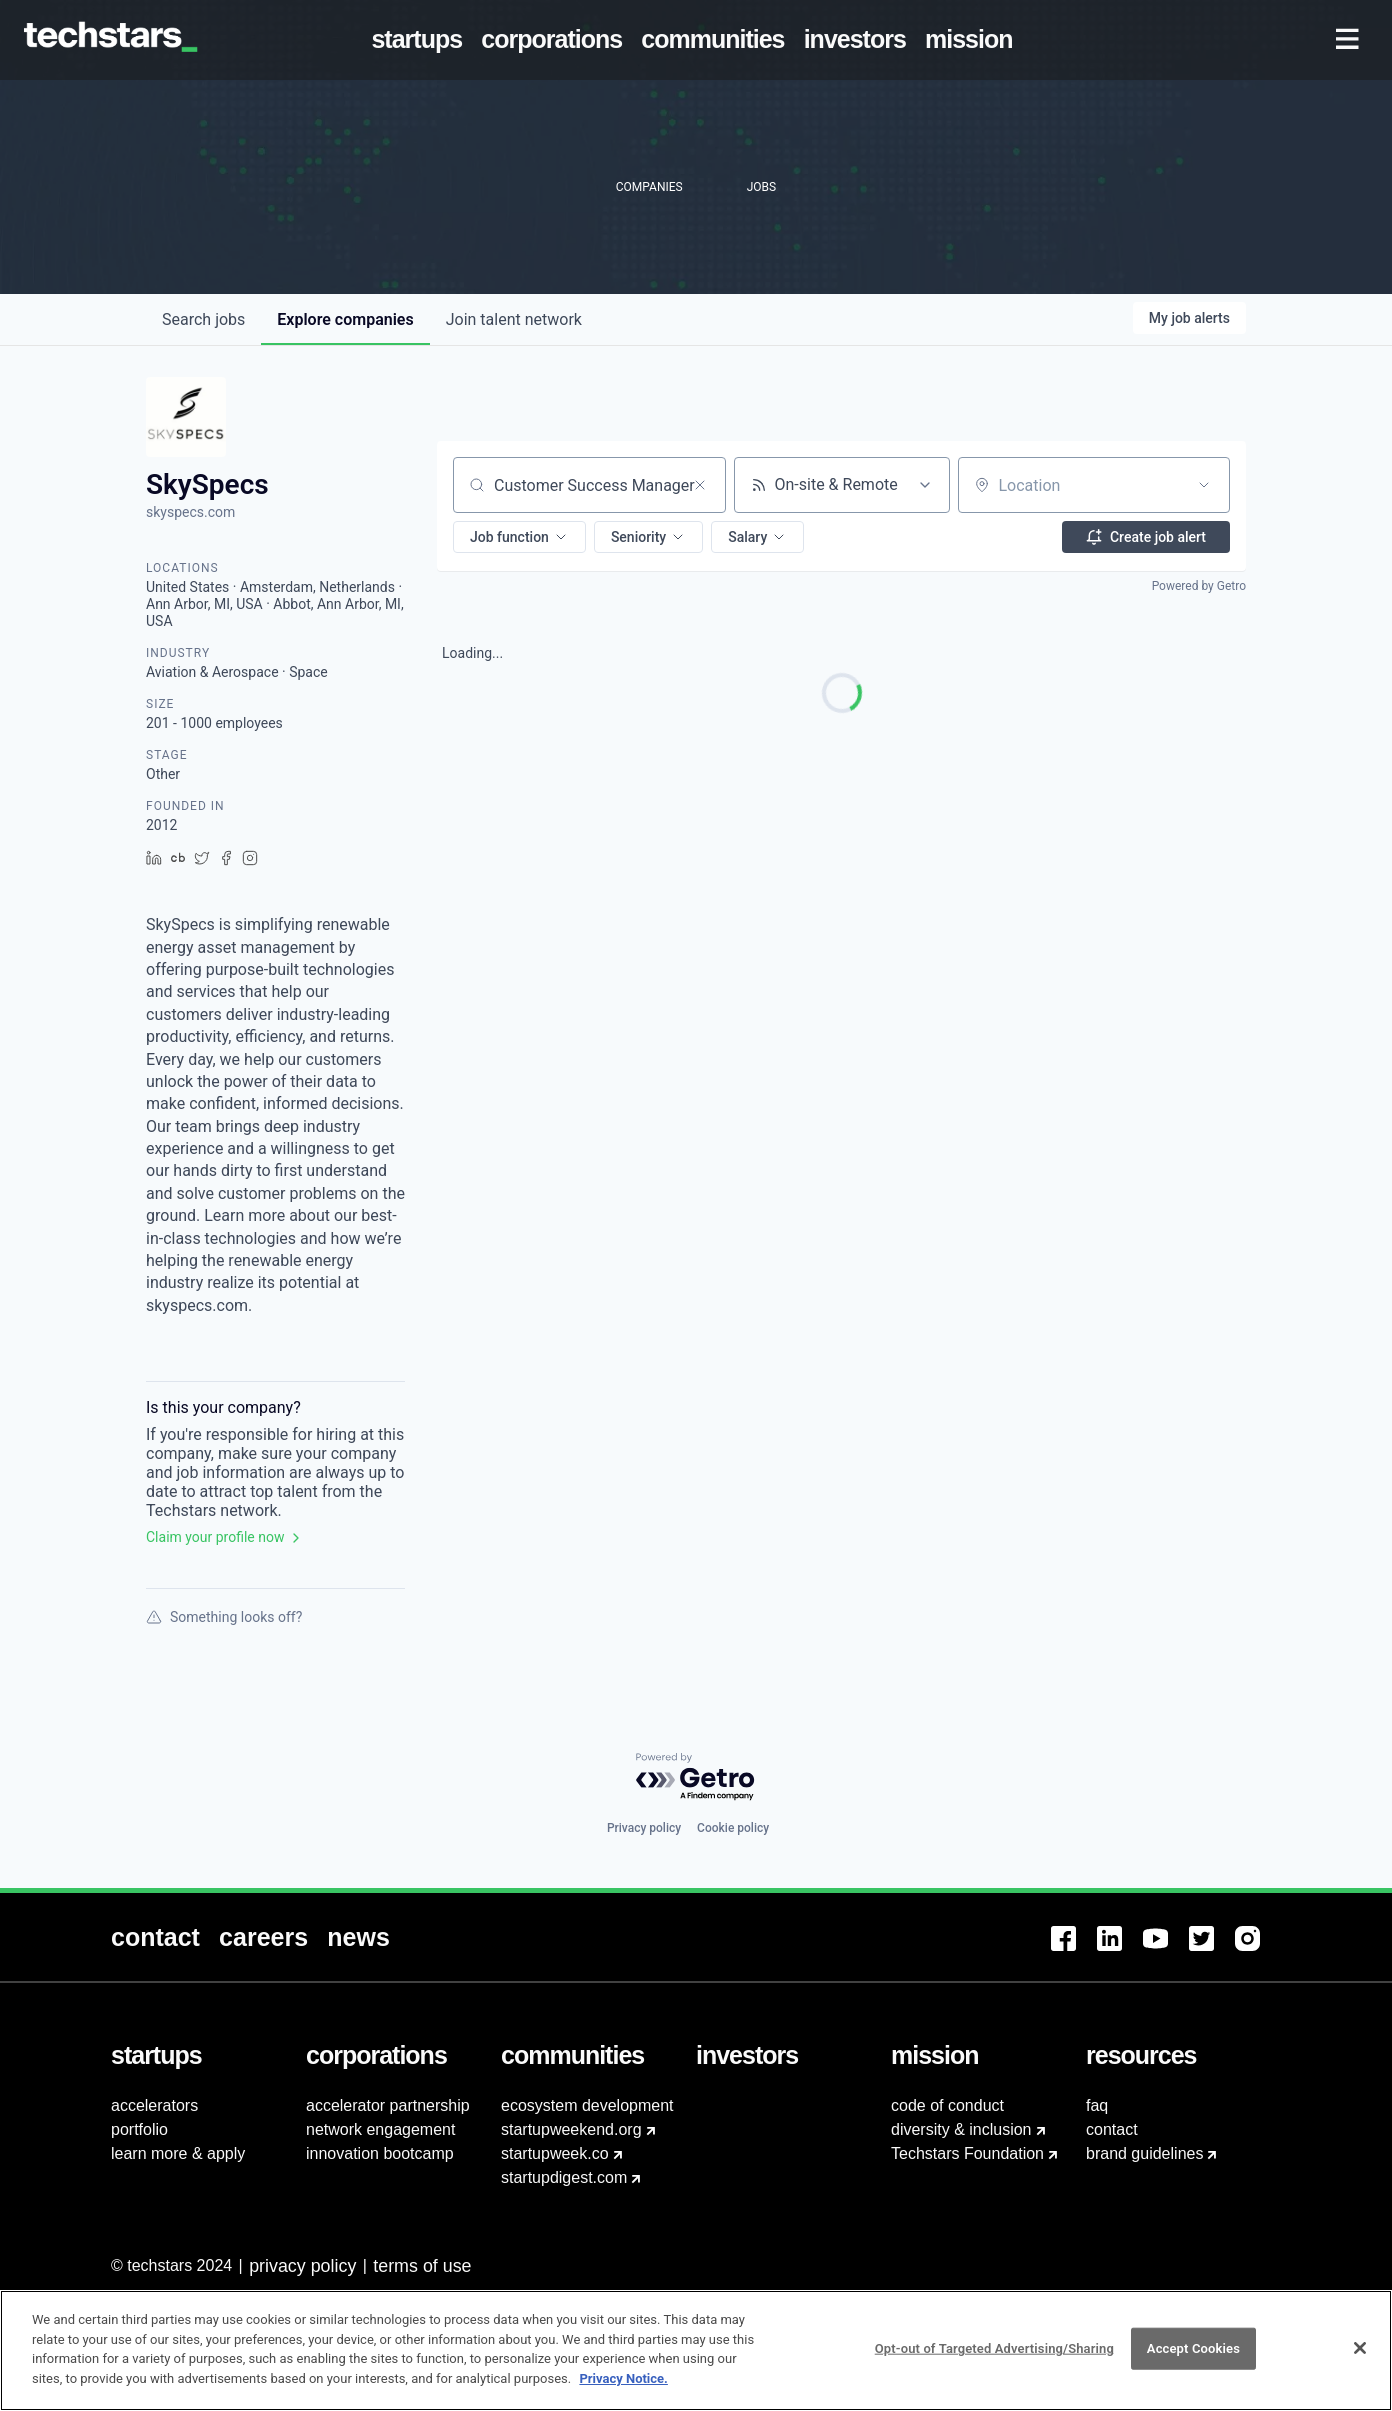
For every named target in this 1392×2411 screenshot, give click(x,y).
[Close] (1360, 2359)
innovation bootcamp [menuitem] (380, 2153)
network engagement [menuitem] (380, 2129)
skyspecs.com (190, 512)
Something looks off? (224, 1617)
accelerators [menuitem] (154, 2105)
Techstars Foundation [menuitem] (967, 2153)
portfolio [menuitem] (139, 2129)
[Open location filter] (1204, 485)
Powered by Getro (1199, 586)
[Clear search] (700, 485)
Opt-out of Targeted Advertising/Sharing (994, 2359)
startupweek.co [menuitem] (555, 2153)
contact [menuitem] (1112, 2129)
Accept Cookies (1193, 2359)
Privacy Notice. (623, 2388)
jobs (203, 319)
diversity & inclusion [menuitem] (961, 2129)
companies (345, 319)
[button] (519, 537)
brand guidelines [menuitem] (1144, 2153)
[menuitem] (421, 40)
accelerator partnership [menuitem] (388, 2105)
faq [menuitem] (1097, 2105)
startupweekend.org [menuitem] (571, 2129)
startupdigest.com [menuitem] (564, 2177)
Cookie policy (733, 1828)
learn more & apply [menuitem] (178, 2153)
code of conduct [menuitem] (947, 2105)
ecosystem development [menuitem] (587, 2105)
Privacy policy (644, 1828)
